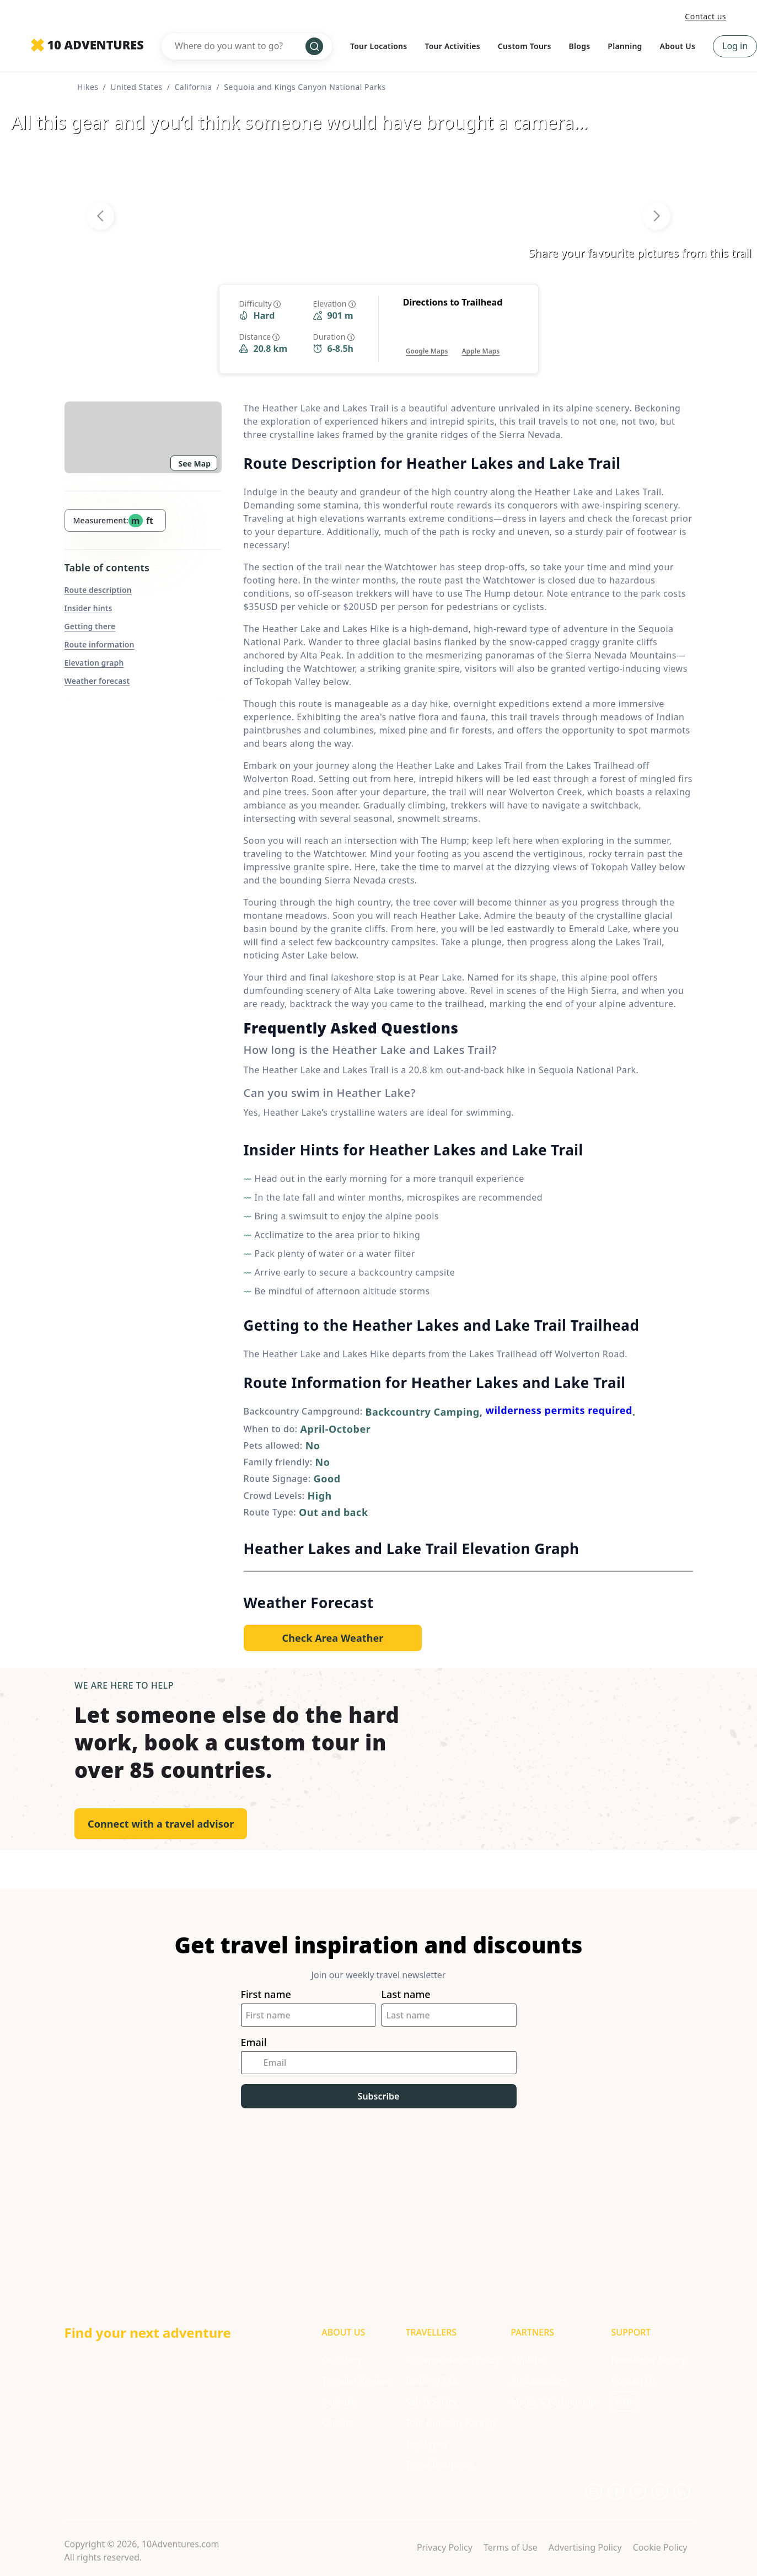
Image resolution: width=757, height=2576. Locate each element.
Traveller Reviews (356, 2381)
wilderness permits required (559, 1410)
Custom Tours (524, 46)
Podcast (337, 2402)
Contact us (705, 16)
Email (254, 2042)
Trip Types (426, 2444)
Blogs (579, 46)
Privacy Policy (445, 2547)
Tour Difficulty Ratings (450, 2423)
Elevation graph (94, 662)
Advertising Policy (585, 2547)
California (193, 87)
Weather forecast (97, 681)
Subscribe (379, 2096)
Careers (337, 2423)
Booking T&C (432, 2381)
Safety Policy (431, 2402)
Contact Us (633, 2381)
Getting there (90, 626)
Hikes (88, 87)
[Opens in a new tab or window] (427, 340)
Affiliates (528, 2360)
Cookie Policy (660, 2547)
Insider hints (88, 608)
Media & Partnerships (555, 2402)
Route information (100, 644)
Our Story (341, 2360)
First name (266, 1994)
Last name (406, 1994)
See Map (195, 463)
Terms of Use (511, 2547)
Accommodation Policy (452, 2360)
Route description (98, 590)
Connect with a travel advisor (161, 1823)
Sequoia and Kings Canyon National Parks (305, 87)
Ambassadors (539, 2381)
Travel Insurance (439, 2465)
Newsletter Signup (649, 2360)
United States (136, 87)
